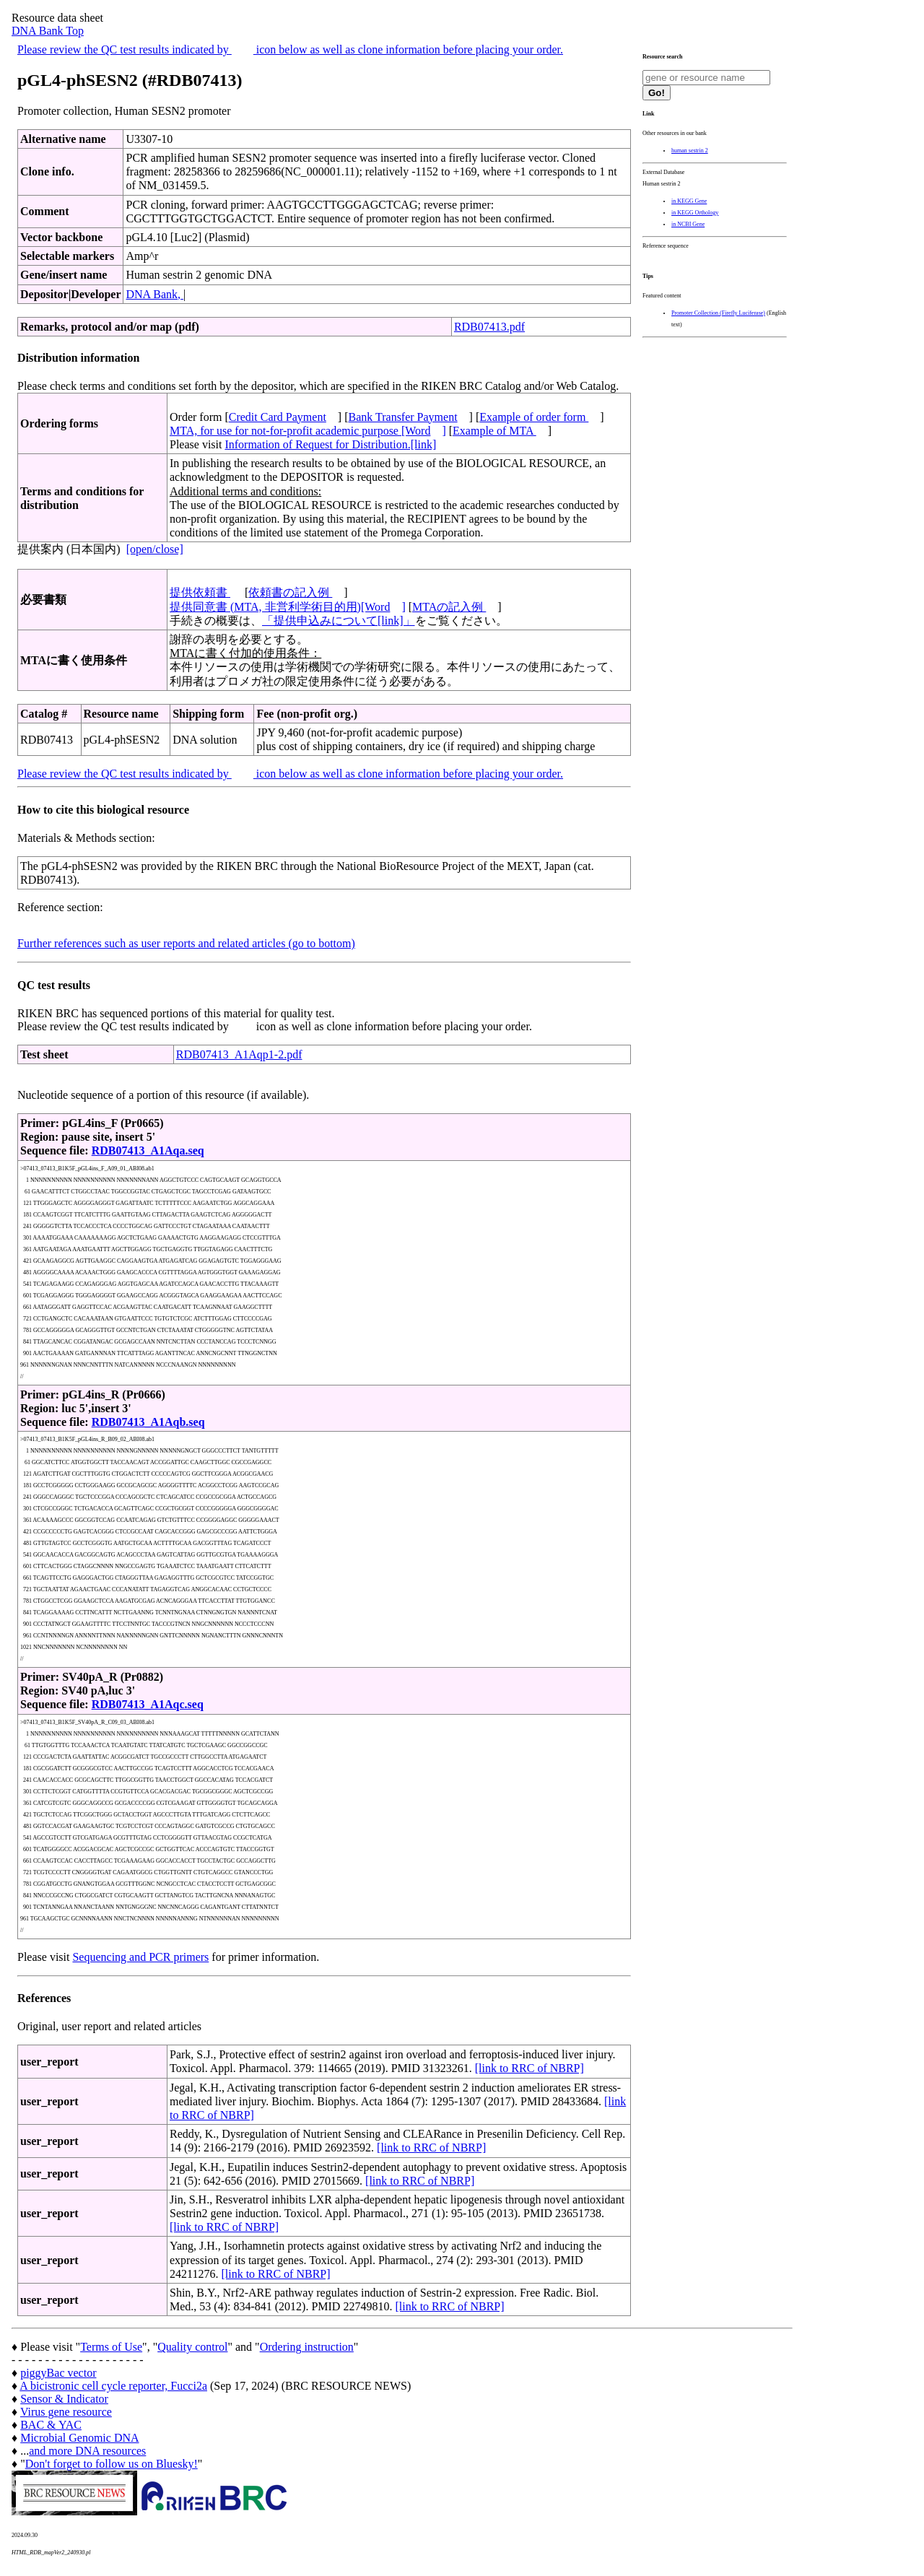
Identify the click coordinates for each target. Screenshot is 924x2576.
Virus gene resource (66, 2412)
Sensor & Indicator (64, 2399)
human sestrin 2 (689, 150)
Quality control (192, 2347)
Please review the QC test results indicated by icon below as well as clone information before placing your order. (290, 49)
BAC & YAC (51, 2425)
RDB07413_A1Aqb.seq (148, 1422)
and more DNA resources (87, 2451)
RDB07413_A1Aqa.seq (148, 1150)
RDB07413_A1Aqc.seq (148, 1704)
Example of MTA (494, 431)
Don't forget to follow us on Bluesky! (111, 2464)
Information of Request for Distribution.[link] (330, 444)
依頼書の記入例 (290, 592)
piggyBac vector (58, 2373)
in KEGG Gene (689, 201)
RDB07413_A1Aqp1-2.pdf (239, 1054)
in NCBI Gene (688, 224)
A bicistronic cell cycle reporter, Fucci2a (113, 2386)
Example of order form (533, 417)
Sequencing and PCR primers (140, 1957)
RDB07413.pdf (489, 327)
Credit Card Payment (277, 417)
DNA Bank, (154, 294)
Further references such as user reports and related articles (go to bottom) (186, 943)
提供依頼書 (200, 592)
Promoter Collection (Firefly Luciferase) (718, 313)
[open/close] (154, 549)
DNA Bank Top (48, 31)
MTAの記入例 (449, 607)
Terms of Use (111, 2347)
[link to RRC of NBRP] (529, 2068)
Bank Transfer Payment (403, 417)
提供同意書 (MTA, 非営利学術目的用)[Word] (288, 607)
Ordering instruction (307, 2347)
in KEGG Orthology (694, 212)
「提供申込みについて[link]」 (338, 620)
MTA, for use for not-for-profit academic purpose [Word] (308, 431)
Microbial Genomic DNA (79, 2438)
